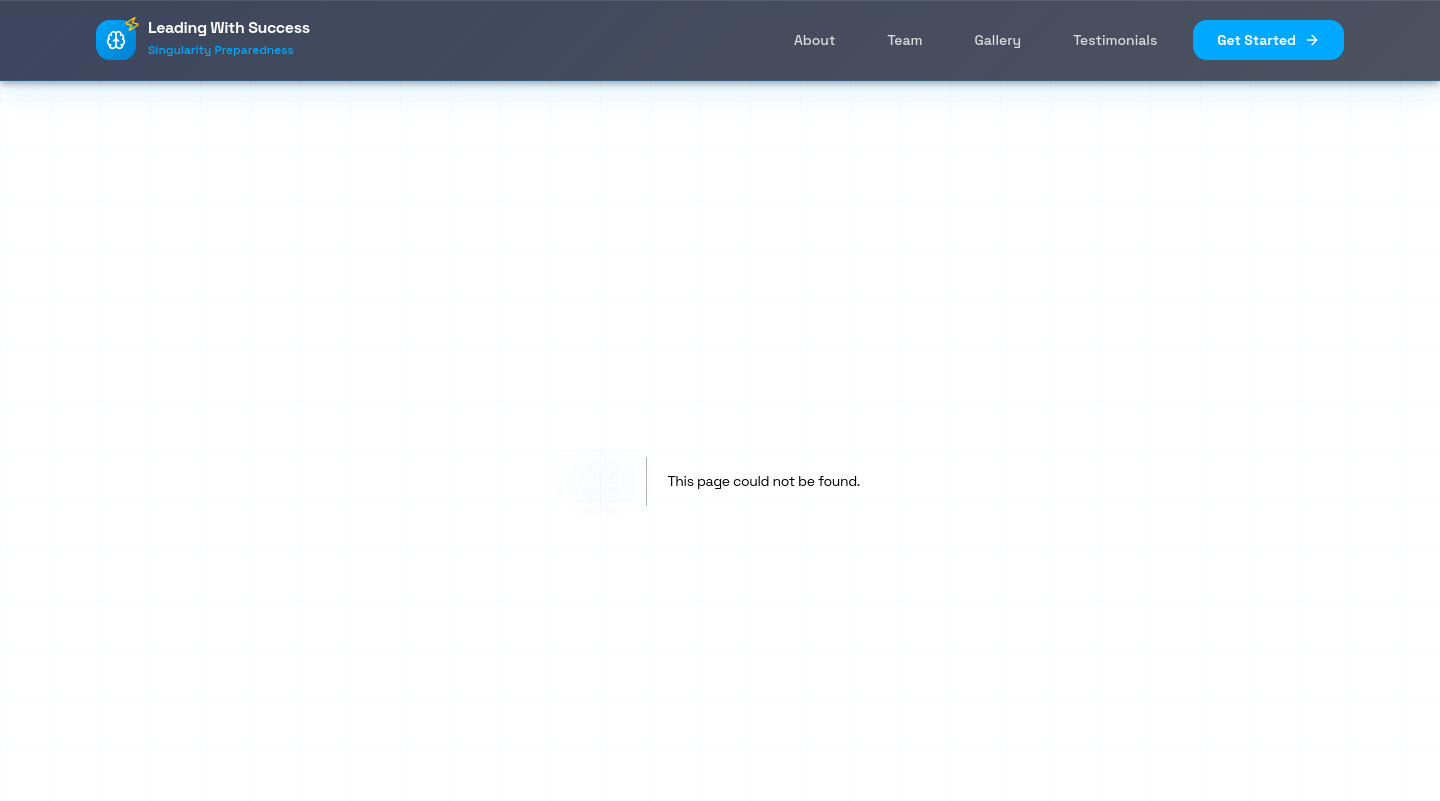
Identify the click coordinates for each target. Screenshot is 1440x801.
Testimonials (1115, 40)
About (814, 40)
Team (904, 40)
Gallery (998, 40)
